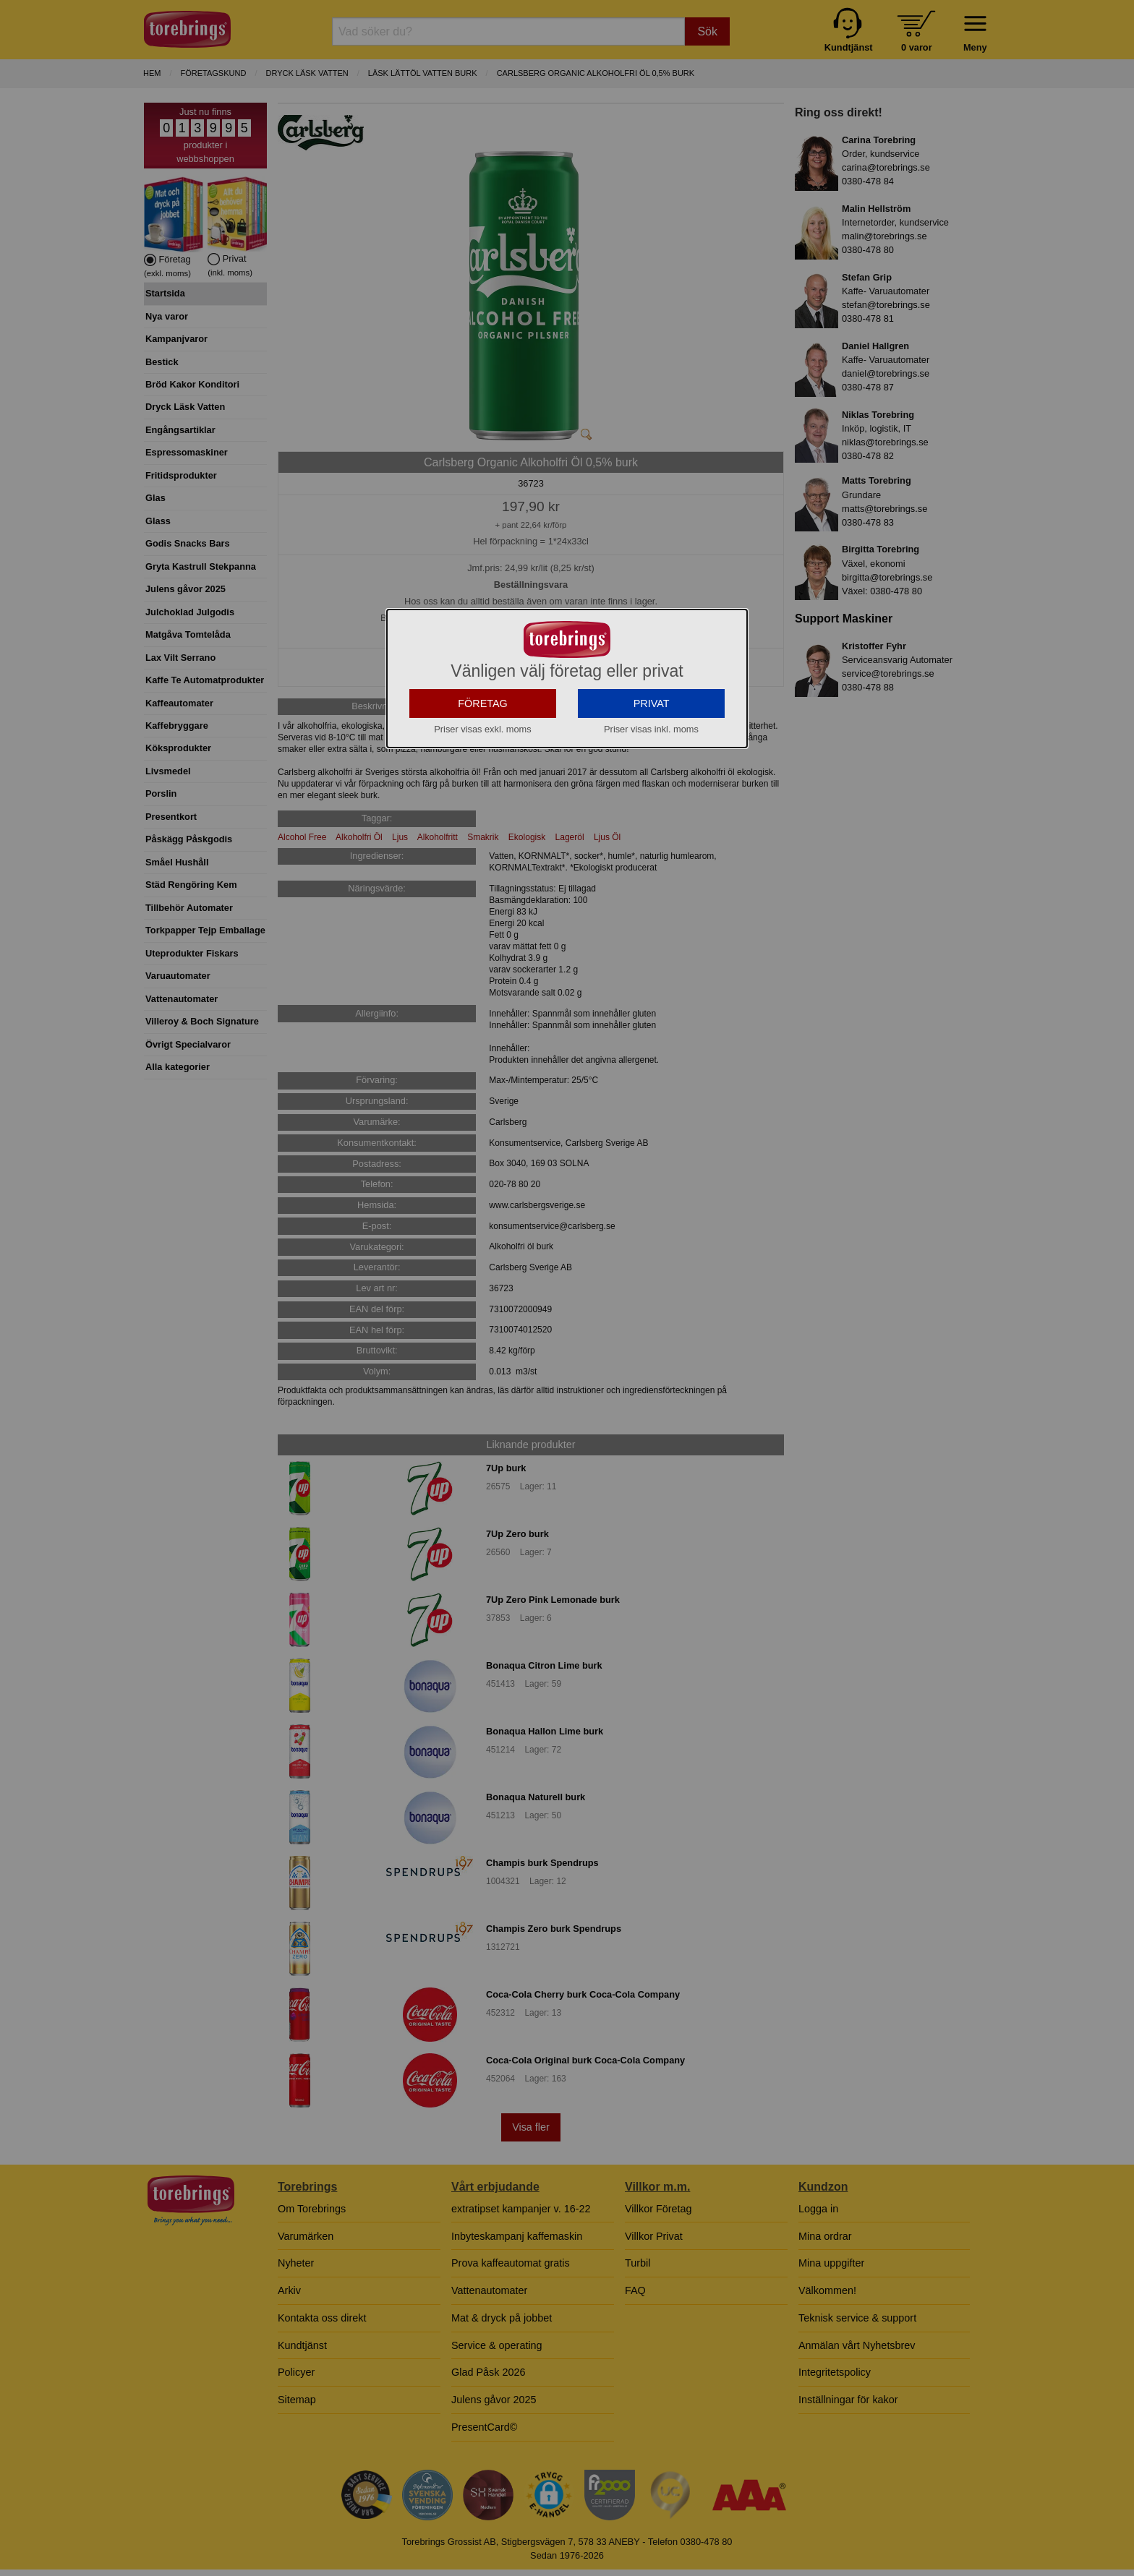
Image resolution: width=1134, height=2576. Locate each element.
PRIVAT (651, 703)
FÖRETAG (483, 703)
